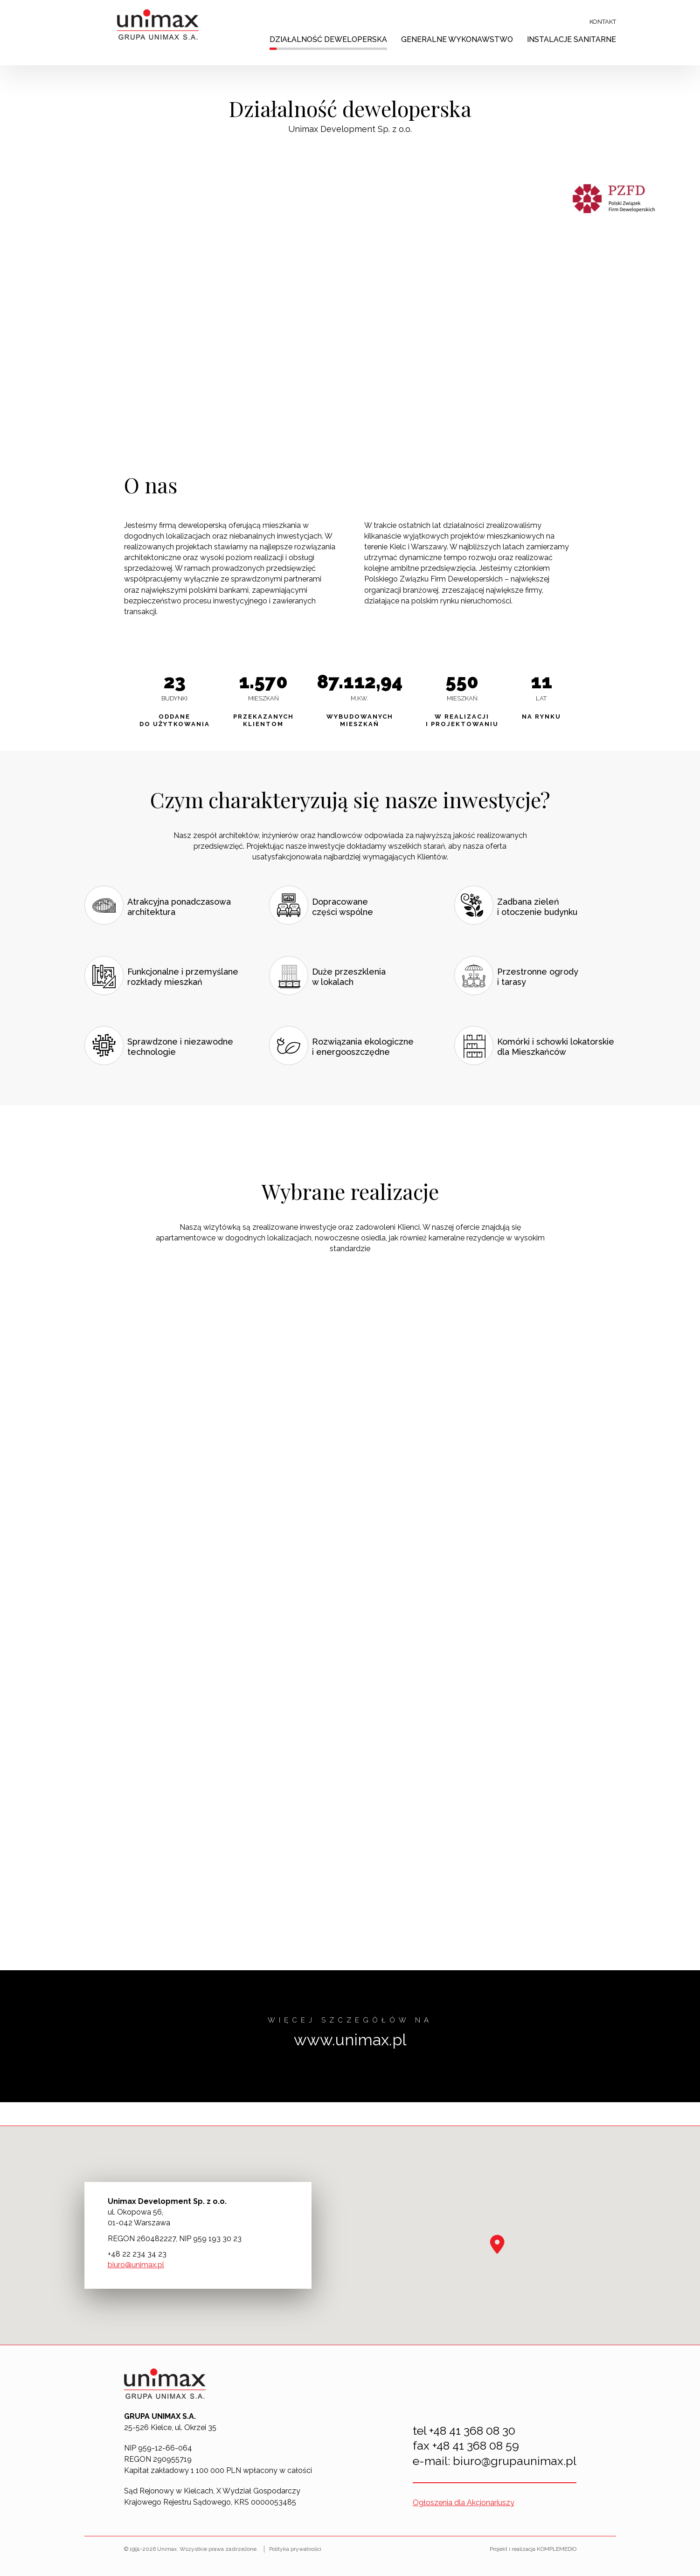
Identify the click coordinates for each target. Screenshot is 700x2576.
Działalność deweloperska (328, 39)
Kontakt (602, 21)
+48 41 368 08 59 (475, 2445)
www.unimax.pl (350, 2039)
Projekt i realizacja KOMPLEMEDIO (533, 2549)
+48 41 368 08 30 (472, 2431)
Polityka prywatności (295, 2549)
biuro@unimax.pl (136, 2264)
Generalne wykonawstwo (457, 39)
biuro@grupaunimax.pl (514, 2461)
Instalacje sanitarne (571, 39)
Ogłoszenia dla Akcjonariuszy (463, 2502)
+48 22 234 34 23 (137, 2254)
